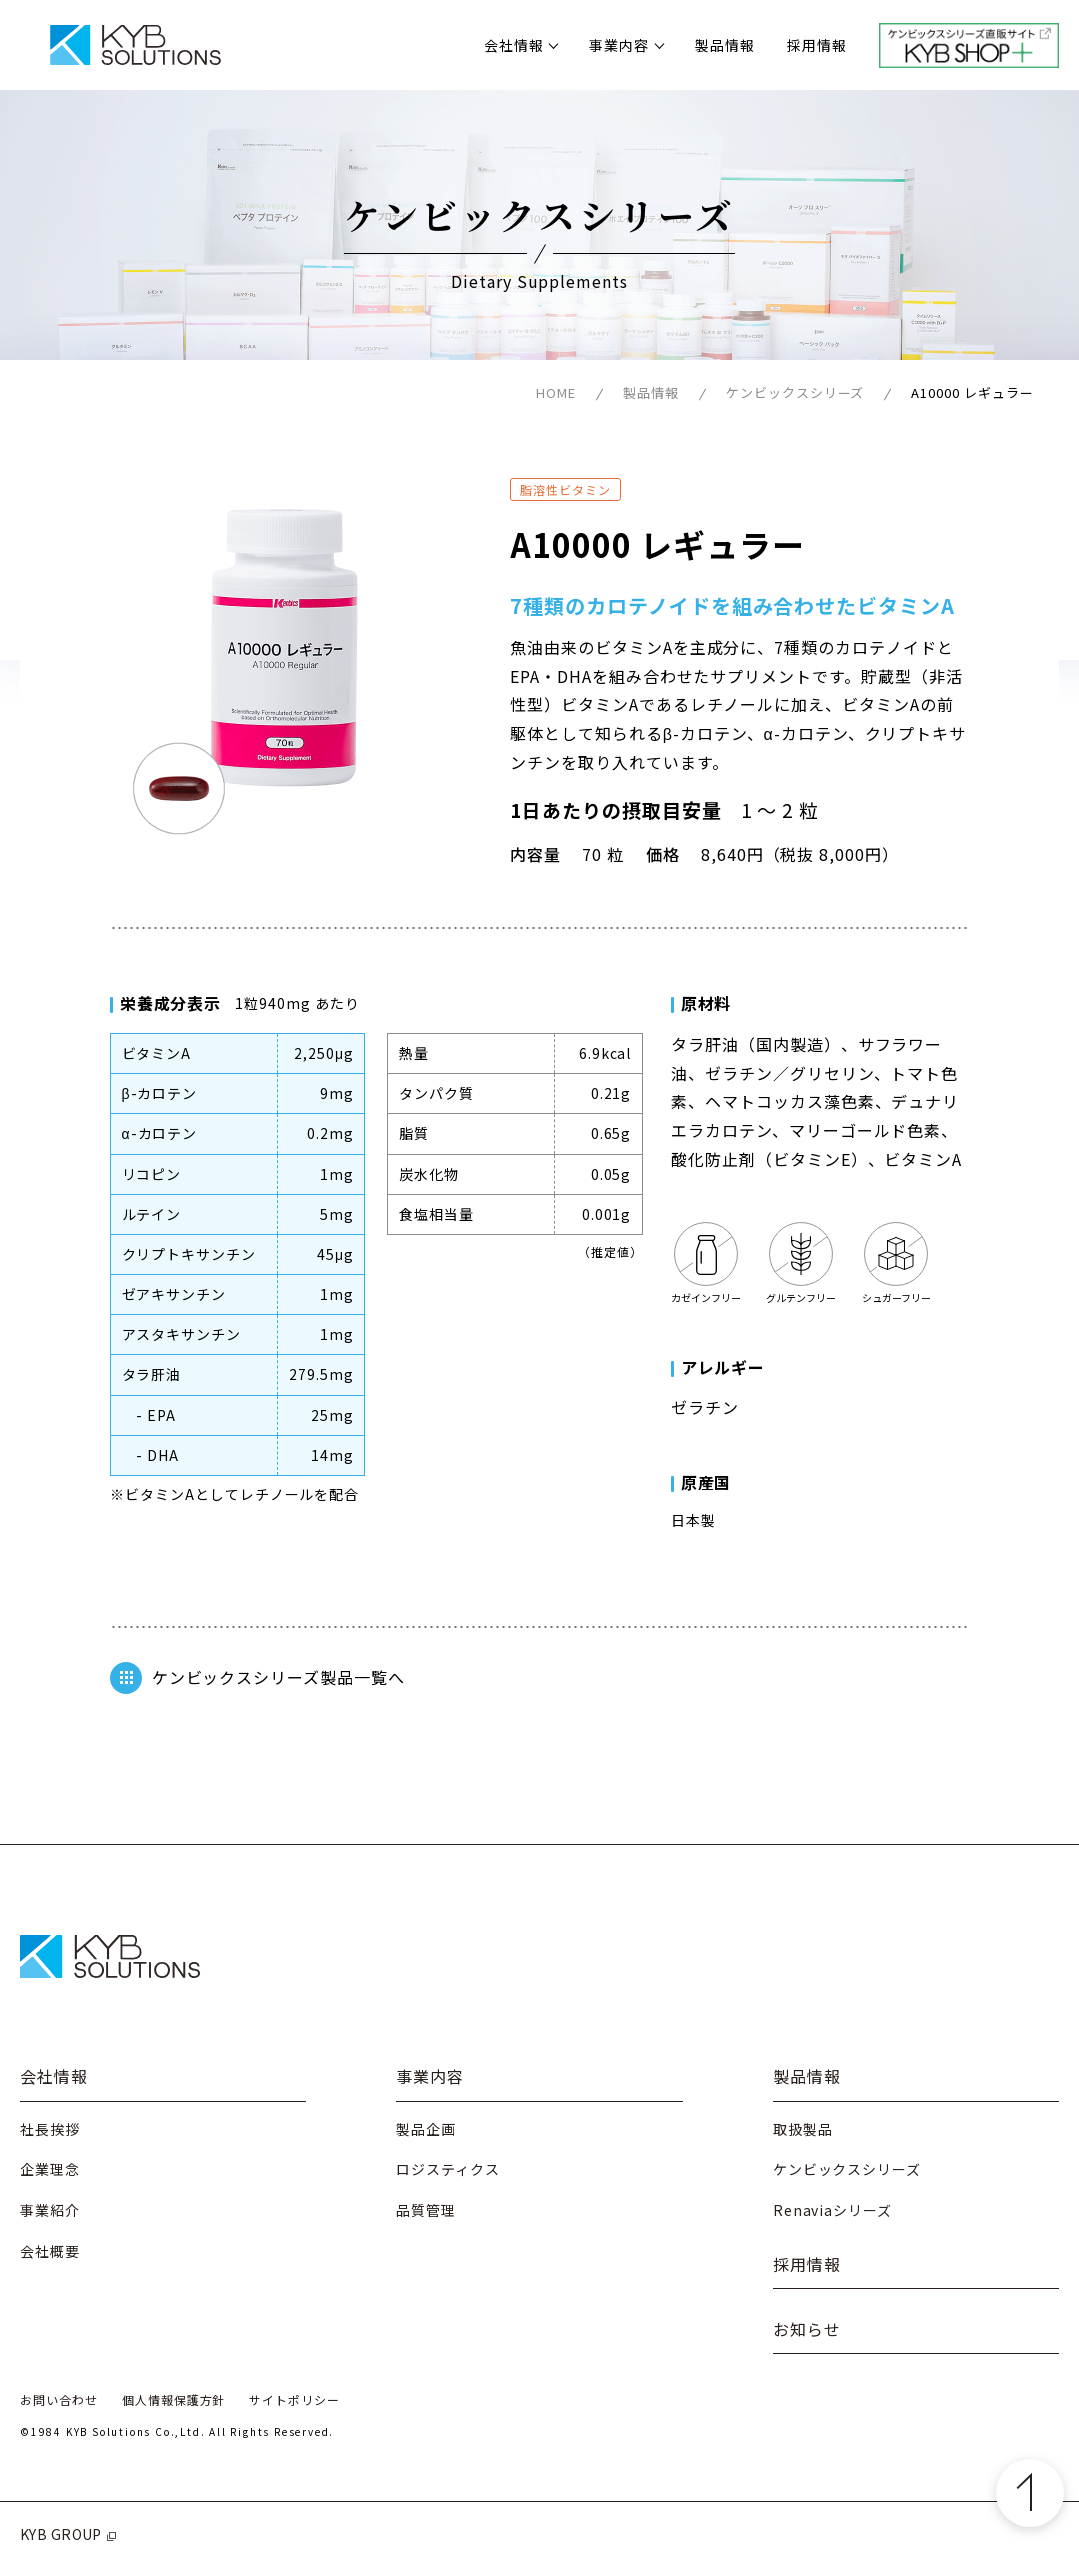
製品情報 (725, 45)
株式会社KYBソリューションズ (135, 45)
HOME (556, 392)
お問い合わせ (59, 2399)
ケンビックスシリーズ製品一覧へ (257, 1678)
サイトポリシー (294, 2399)
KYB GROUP (69, 2534)
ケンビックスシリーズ (795, 392)
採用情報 (817, 45)
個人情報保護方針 (174, 2399)
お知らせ (807, 2329)
